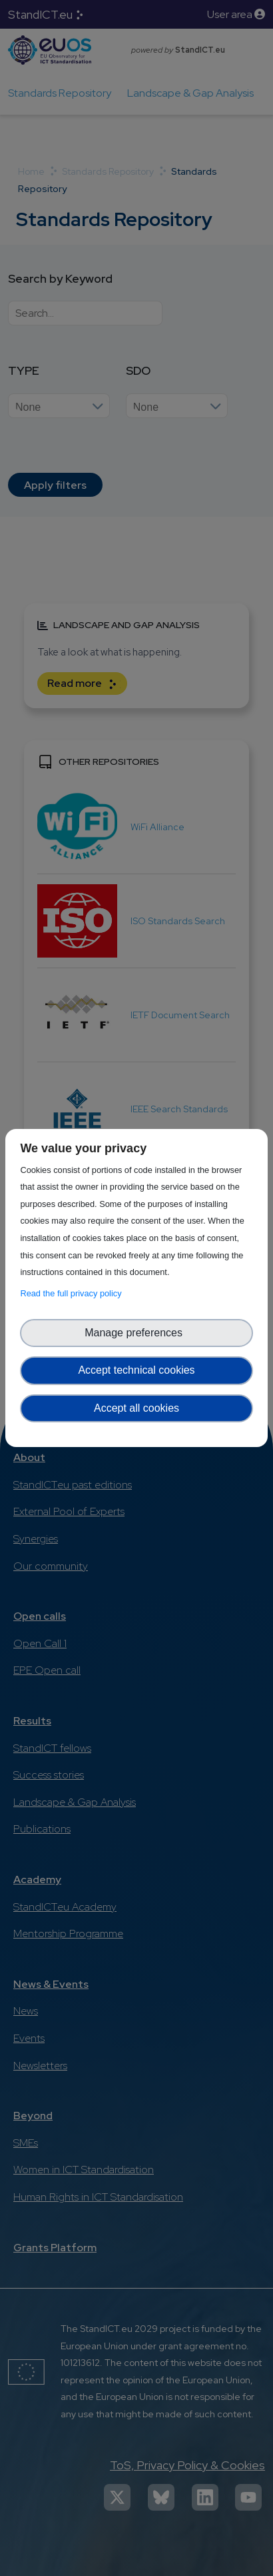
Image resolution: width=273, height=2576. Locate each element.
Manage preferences (136, 1332)
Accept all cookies (136, 1408)
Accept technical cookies (136, 1370)
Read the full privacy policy (73, 1293)
